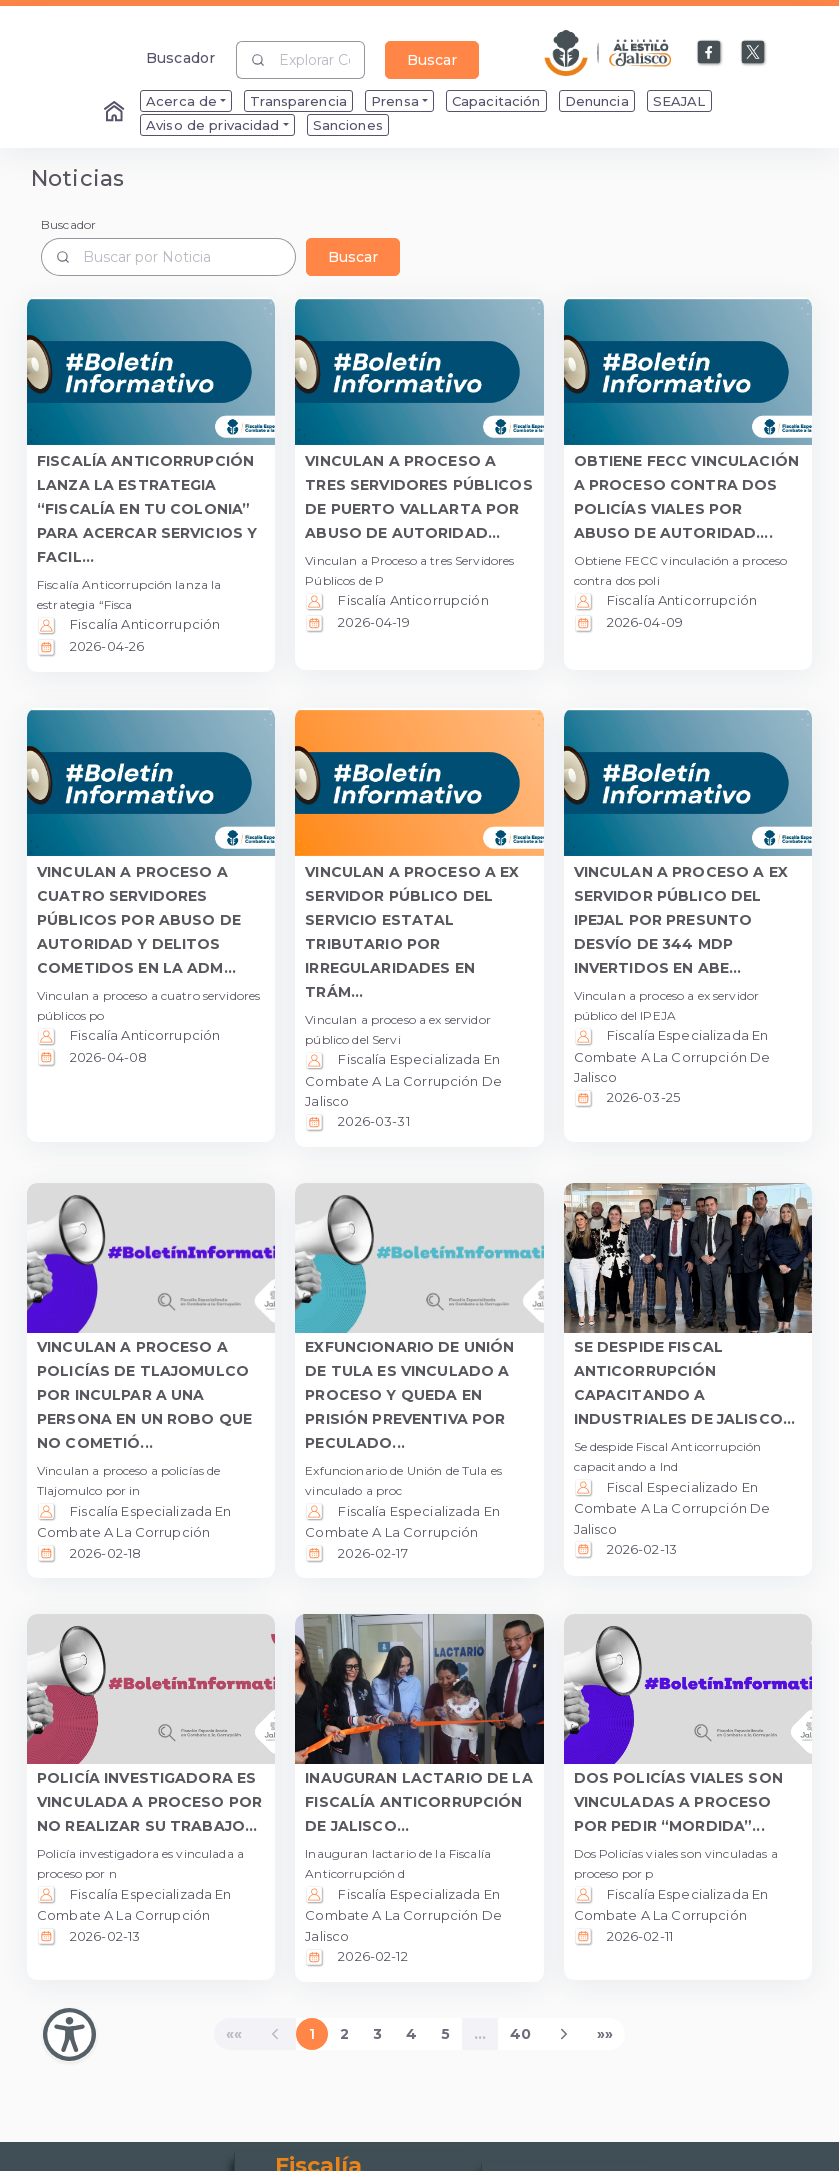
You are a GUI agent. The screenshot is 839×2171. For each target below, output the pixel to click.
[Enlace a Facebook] (710, 53)
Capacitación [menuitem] (496, 101)
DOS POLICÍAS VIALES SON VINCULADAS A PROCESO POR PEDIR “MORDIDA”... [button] (678, 1802)
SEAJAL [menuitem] (679, 101)
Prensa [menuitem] (395, 101)
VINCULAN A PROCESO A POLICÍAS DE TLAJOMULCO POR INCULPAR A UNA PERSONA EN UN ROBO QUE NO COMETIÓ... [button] (144, 1395)
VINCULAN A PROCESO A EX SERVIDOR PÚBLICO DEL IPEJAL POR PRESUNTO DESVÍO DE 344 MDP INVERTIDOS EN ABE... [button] (681, 920)
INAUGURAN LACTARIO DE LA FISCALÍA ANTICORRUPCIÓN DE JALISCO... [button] (418, 1802)
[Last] (605, 2034)
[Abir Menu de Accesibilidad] (69, 2034)
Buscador (180, 57)
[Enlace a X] (754, 53)
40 (520, 2034)
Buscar (432, 60)
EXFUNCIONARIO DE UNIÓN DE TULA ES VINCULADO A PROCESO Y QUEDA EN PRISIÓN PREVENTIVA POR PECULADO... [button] (409, 1395)
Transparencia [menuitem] (298, 101)
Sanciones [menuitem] (348, 125)
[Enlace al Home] (116, 113)
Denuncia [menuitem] (597, 101)
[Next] (564, 2034)
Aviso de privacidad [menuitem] (213, 125)
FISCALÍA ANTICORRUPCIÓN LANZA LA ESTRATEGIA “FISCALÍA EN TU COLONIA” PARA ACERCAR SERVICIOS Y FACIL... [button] (147, 509)
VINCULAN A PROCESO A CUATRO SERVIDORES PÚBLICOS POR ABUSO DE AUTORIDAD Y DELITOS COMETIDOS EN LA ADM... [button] (139, 920)
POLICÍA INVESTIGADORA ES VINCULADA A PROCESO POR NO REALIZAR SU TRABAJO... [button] (149, 1802)
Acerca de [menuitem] (181, 101)
